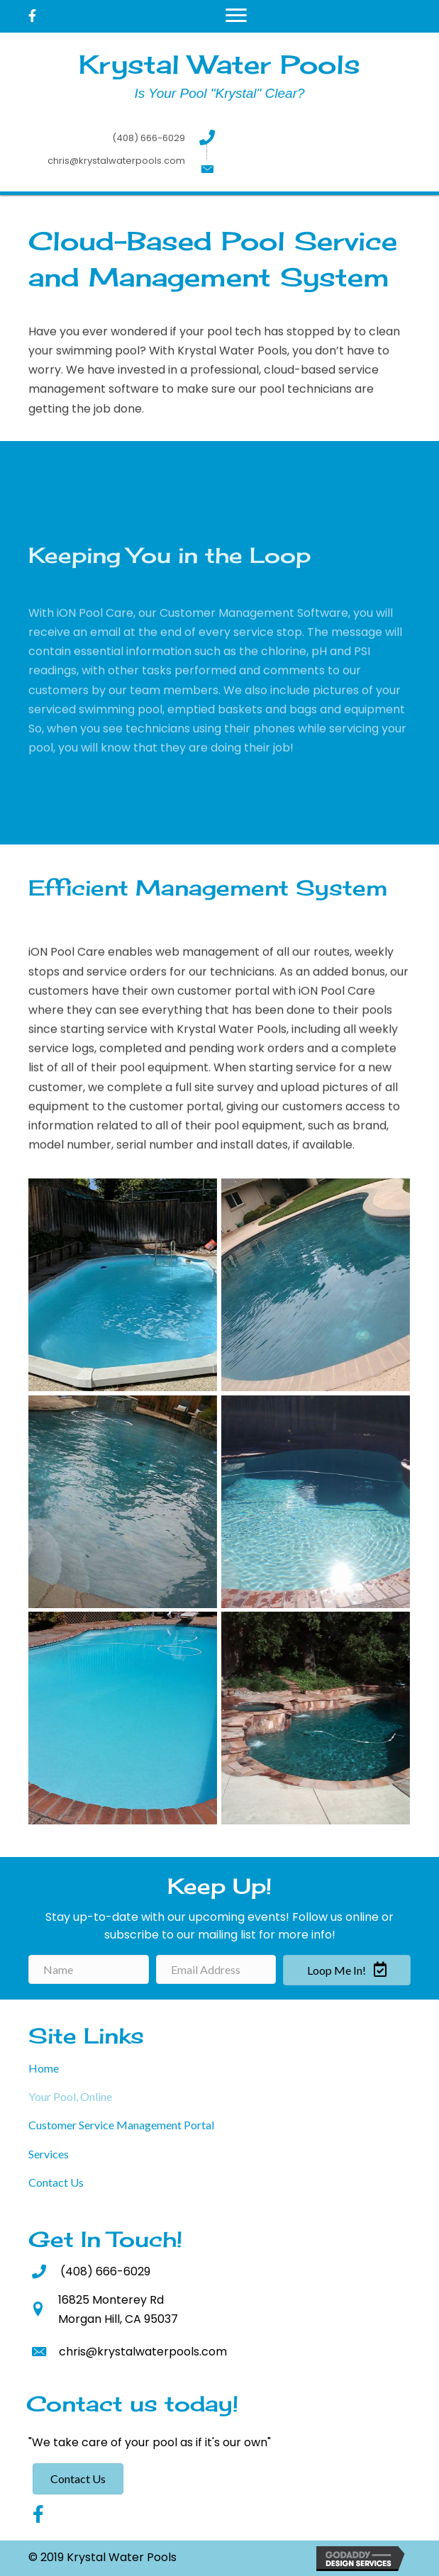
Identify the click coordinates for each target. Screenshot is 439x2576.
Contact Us (56, 2182)
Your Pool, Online (70, 2096)
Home (43, 2068)
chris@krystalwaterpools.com (143, 2351)
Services (48, 2153)
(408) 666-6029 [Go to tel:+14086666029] (148, 138)
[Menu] (236, 16)
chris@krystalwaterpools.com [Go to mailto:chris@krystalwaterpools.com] (116, 160)
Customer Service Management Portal (121, 2124)
